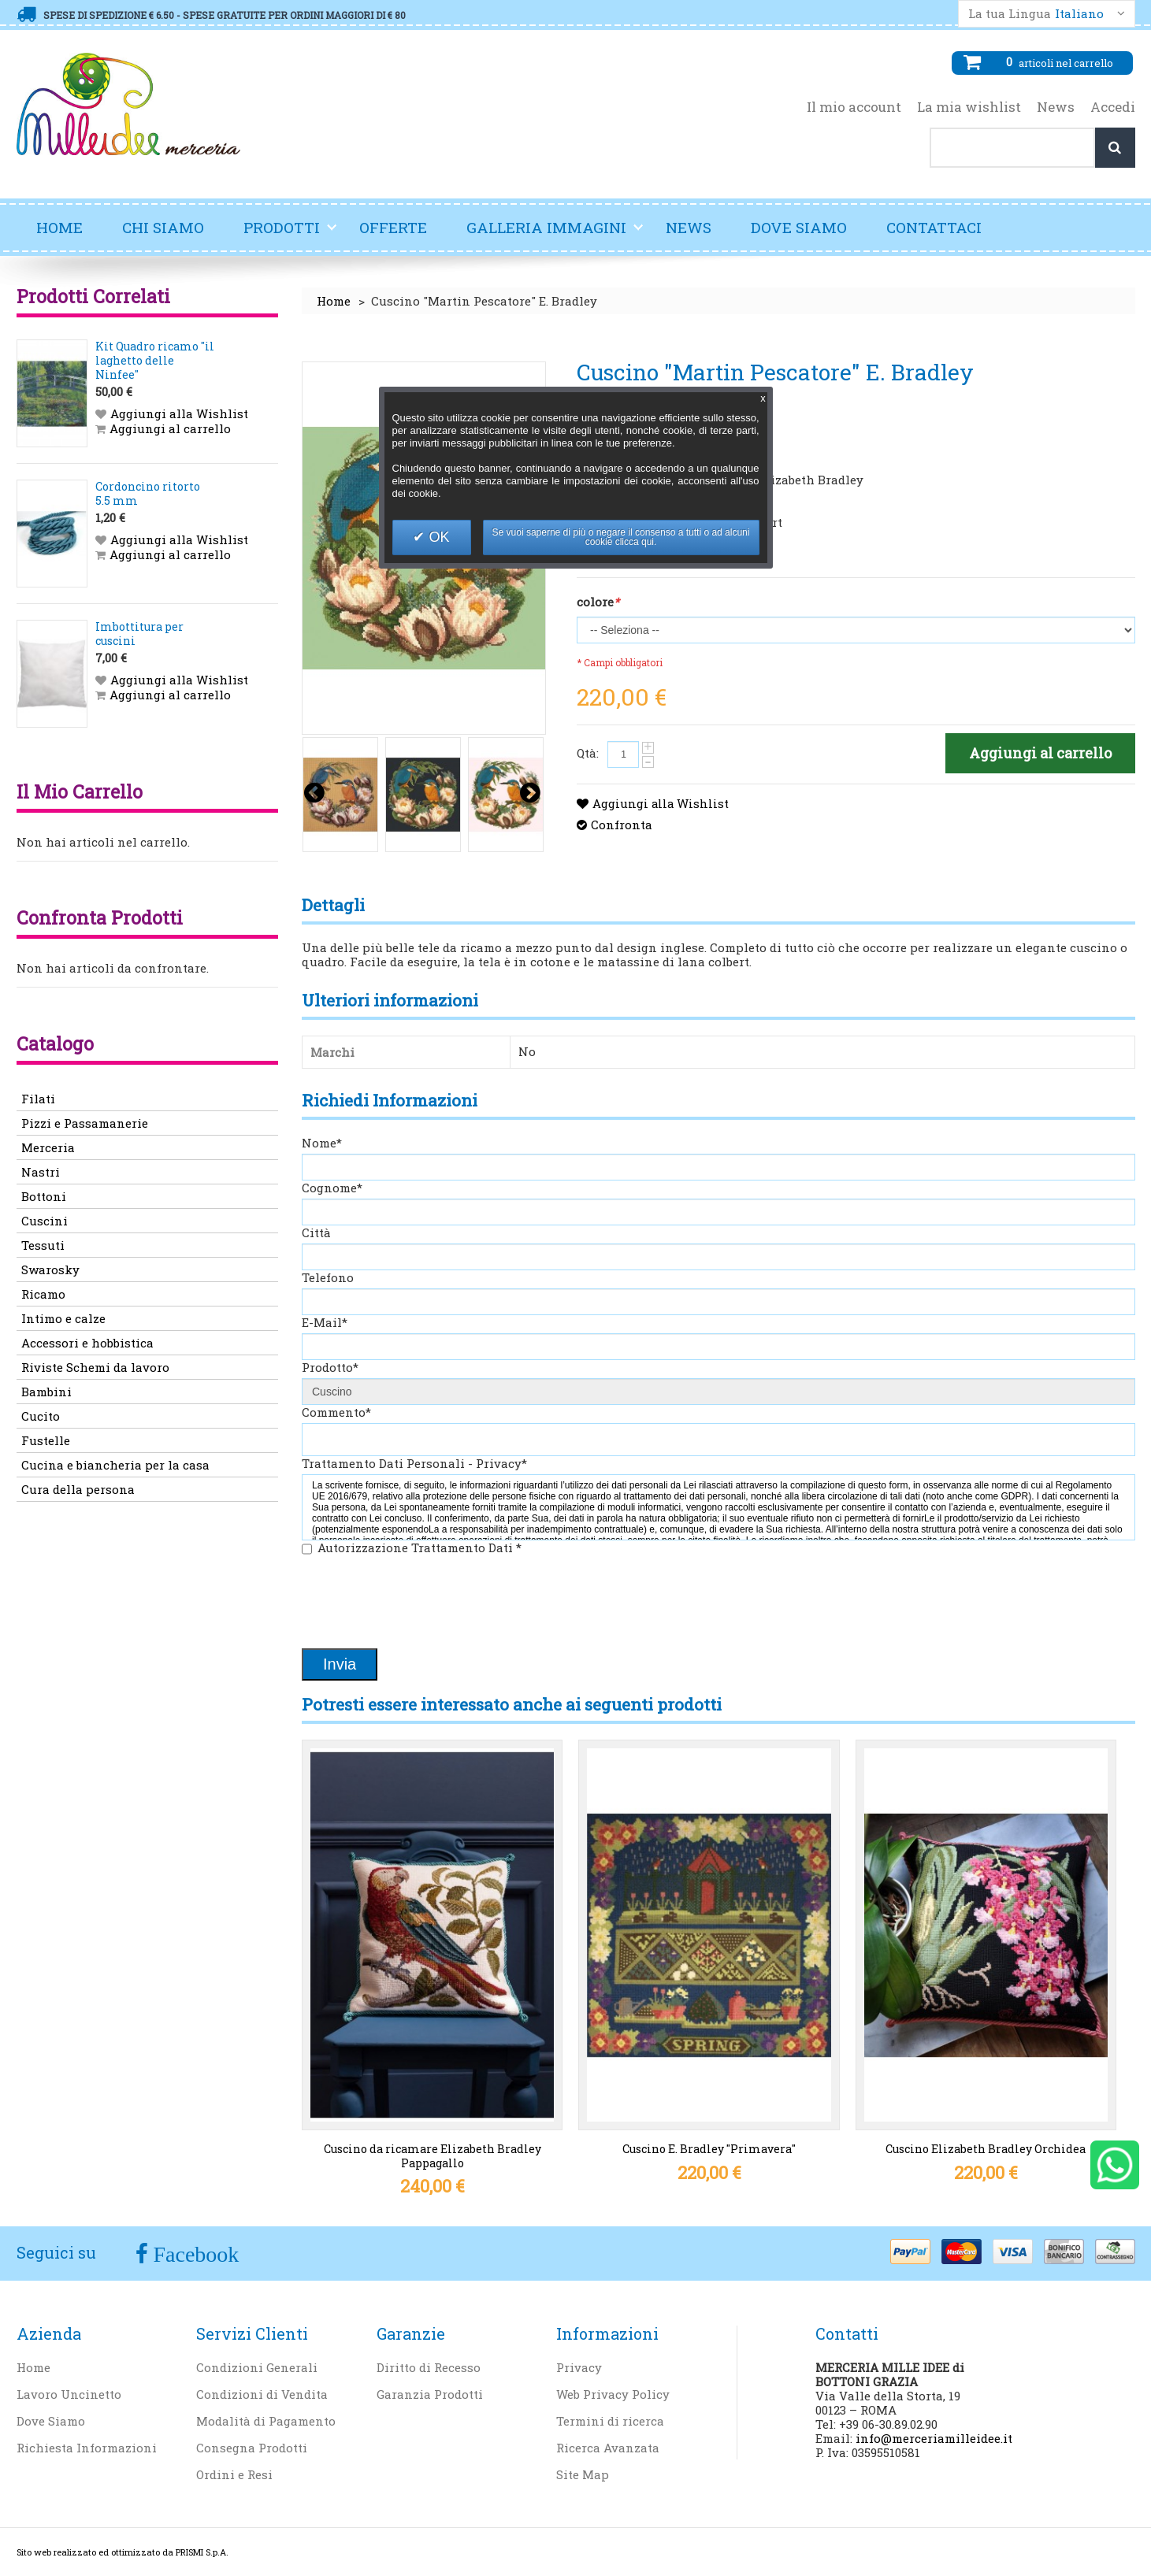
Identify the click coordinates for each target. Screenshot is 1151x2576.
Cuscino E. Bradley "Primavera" (709, 2148)
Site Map (582, 2474)
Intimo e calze (63, 1318)
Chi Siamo (163, 227)
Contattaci (934, 227)
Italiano (1079, 13)
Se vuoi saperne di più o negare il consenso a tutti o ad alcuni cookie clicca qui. (621, 537)
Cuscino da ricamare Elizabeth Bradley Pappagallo (432, 2155)
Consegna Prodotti (251, 2448)
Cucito (40, 1416)
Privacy (579, 2367)
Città (316, 1232)
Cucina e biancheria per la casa (115, 1465)
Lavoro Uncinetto (69, 2394)
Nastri (40, 1172)
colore (598, 602)
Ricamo (43, 1294)
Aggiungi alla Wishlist (661, 803)
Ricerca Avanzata (607, 2448)
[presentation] (421, 1603)
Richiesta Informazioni (87, 2448)
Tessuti (43, 1245)
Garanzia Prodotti (430, 2394)
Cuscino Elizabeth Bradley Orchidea (986, 2148)
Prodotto (330, 1367)
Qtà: (588, 753)
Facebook (193, 2254)
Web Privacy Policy (613, 2394)
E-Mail (324, 1322)
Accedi (1112, 107)
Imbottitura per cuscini (139, 633)
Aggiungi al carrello (170, 428)
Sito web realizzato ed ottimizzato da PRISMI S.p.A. (122, 2552)
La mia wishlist (969, 107)
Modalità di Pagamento (266, 2421)
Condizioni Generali (256, 2367)
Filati (38, 1098)
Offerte (393, 227)
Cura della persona (78, 1489)
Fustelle (45, 1440)
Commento (336, 1412)
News (1056, 107)
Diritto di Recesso (429, 2367)
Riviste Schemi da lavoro (95, 1367)
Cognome (332, 1188)
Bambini (46, 1391)
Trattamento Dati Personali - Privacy (414, 1463)
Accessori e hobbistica (87, 1343)
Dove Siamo (799, 227)
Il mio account (854, 107)
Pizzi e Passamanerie (84, 1123)
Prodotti (290, 233)
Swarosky (50, 1269)
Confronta (621, 824)
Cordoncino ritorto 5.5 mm (147, 493)
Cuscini (44, 1221)
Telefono (328, 1277)
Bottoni (43, 1196)
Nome (322, 1143)
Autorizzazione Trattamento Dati (419, 1547)
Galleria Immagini (555, 233)
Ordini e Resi (234, 2474)
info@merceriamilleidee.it (934, 2438)
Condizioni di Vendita (262, 2394)
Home (59, 227)
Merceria (48, 1147)
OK (437, 537)
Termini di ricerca (610, 2421)
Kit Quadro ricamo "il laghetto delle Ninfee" (154, 360)
